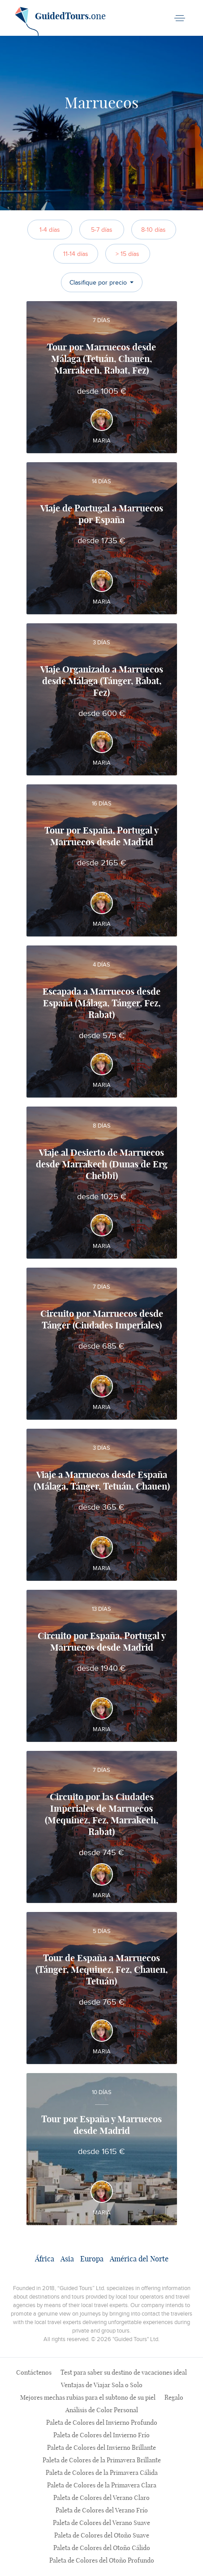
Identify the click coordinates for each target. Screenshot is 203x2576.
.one (60, 20)
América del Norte (139, 2259)
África (44, 2259)
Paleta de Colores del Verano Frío (102, 2511)
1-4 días (49, 230)
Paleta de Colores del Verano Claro (101, 2498)
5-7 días (101, 230)
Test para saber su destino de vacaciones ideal (123, 2373)
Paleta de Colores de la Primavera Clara (101, 2485)
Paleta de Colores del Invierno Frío (101, 2435)
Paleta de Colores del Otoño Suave (101, 2536)
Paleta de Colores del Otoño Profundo (101, 2561)
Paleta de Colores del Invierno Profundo (101, 2423)
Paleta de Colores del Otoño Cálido (101, 2548)
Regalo (173, 2398)
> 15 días (127, 254)
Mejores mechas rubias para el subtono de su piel (87, 2398)
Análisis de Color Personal (101, 2410)
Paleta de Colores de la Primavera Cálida (102, 2473)
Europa (92, 2259)
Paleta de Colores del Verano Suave (101, 2523)
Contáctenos (34, 2373)
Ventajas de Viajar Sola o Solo (102, 2385)
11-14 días (75, 254)
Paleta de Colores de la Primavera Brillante (102, 2460)
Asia (67, 2259)
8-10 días (153, 230)
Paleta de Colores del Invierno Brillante (101, 2448)
